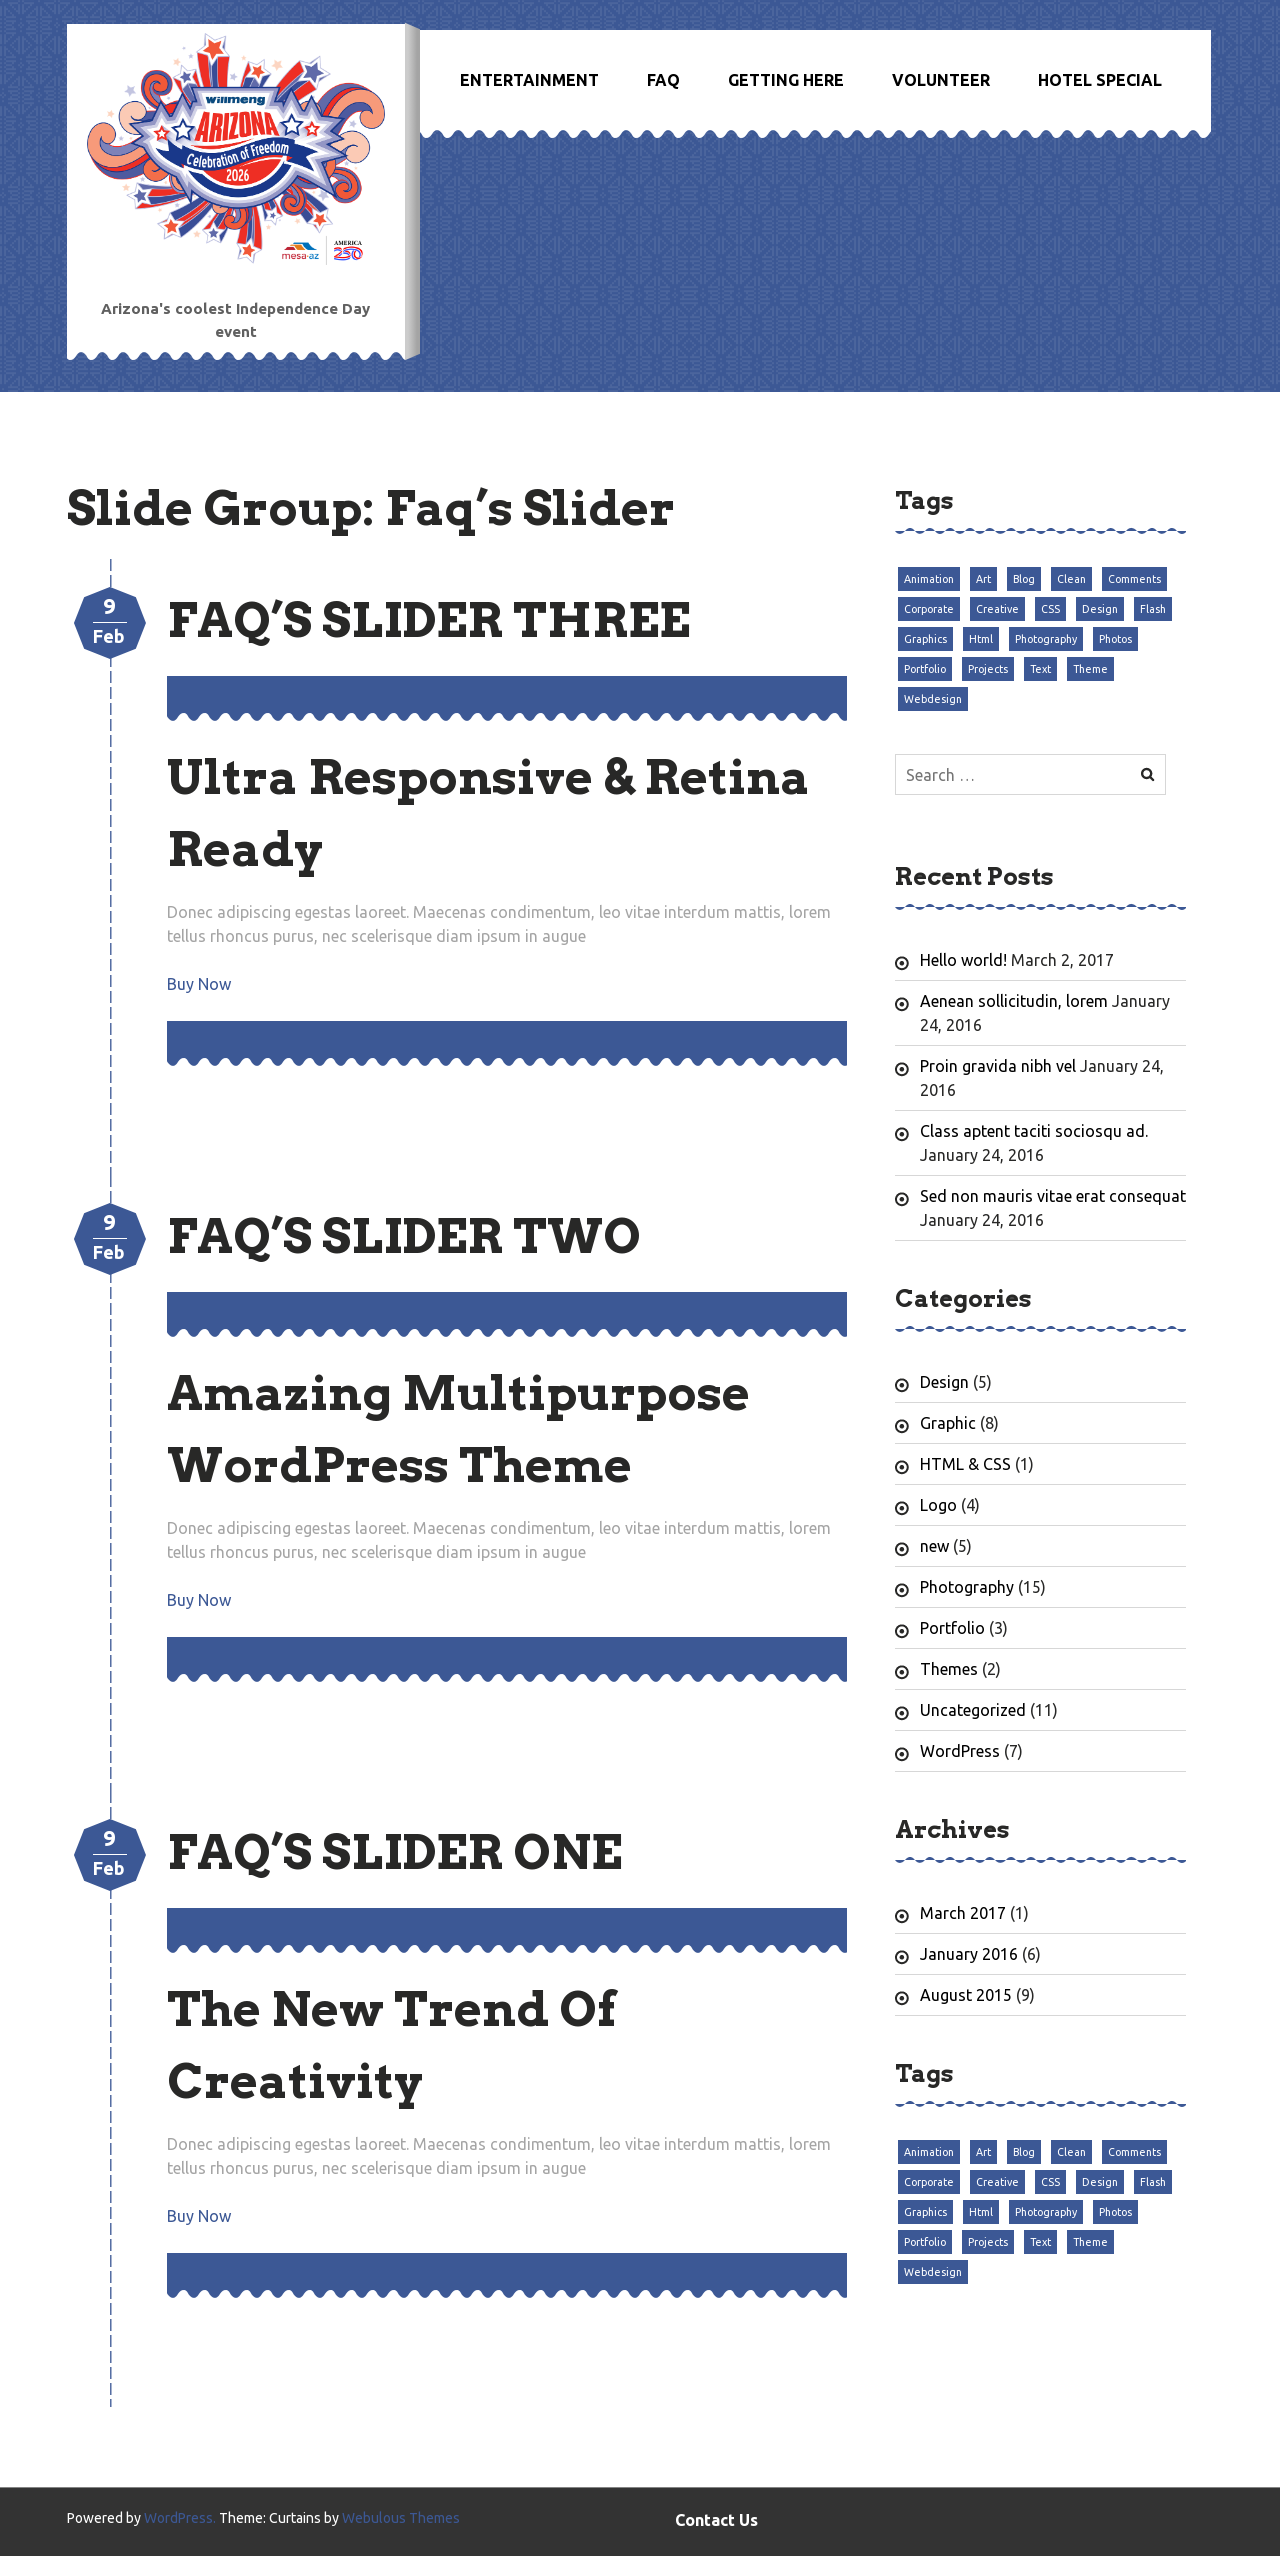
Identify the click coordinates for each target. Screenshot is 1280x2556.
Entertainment (529, 80)
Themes (949, 1669)
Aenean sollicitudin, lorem (1014, 1001)
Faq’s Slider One (394, 1852)
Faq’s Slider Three (428, 620)
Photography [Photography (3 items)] (1046, 639)
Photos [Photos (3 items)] (1115, 639)
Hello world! (963, 960)
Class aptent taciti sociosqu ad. (1034, 1131)
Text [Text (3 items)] (1040, 669)
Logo (938, 1505)
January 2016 (969, 1954)
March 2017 (963, 1913)
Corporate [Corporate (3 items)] (929, 609)
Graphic (948, 1423)
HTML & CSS (965, 1464)
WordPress (960, 1751)
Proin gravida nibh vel (998, 1066)
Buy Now (199, 984)
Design (944, 1382)
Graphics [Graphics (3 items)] (925, 639)
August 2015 (966, 1995)
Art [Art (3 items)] (983, 579)
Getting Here (786, 80)
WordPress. (180, 2518)
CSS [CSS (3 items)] (1050, 609)
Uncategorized (973, 1710)
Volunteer (941, 80)
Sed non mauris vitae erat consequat (1053, 1196)
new (934, 1546)
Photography (967, 1587)
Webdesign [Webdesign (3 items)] (933, 699)
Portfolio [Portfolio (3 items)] (925, 669)
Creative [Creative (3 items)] (997, 609)
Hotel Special (1100, 80)
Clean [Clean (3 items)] (1071, 579)
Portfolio (952, 1628)
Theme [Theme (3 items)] (1090, 669)
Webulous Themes (401, 2518)
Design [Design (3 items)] (1100, 609)
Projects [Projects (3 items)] (988, 669)
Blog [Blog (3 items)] (1024, 579)
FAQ (663, 80)
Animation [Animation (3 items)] (929, 579)
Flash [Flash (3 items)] (1153, 609)
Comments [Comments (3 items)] (1134, 579)
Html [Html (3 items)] (981, 639)
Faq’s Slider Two (404, 1236)
